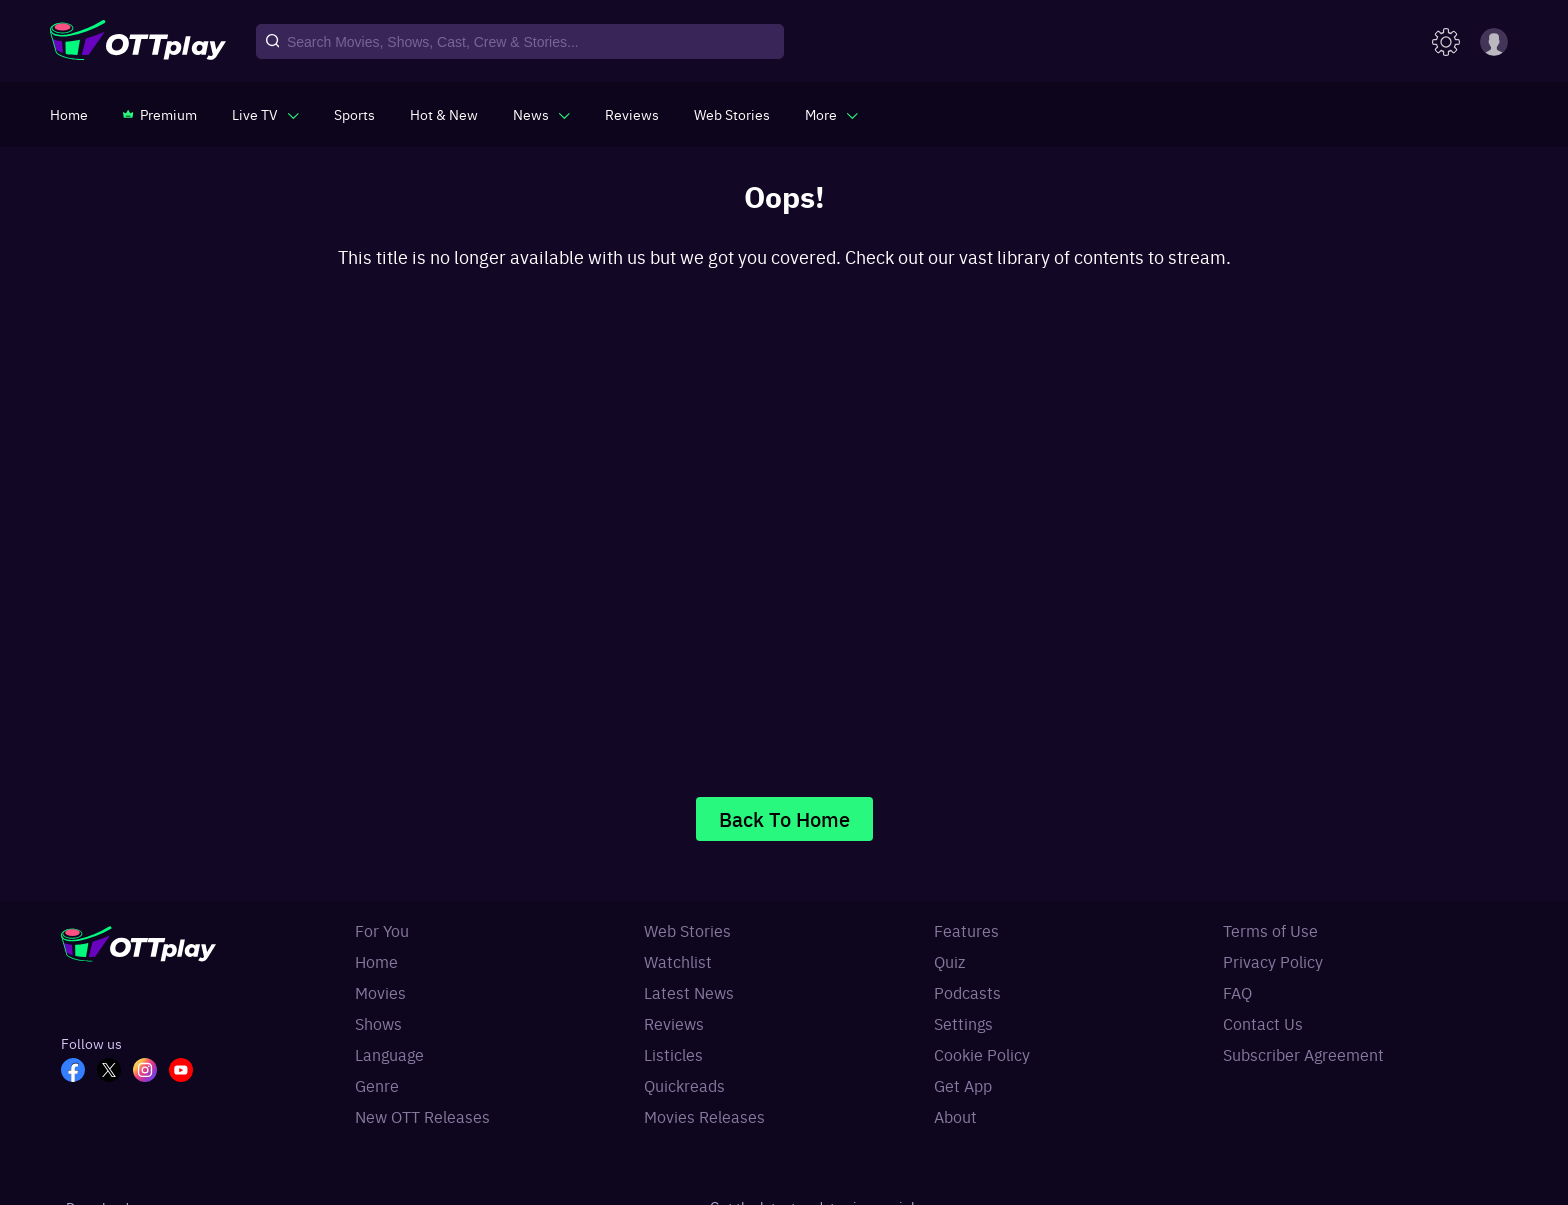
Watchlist (678, 961)
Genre (377, 1085)
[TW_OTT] (115, 1072)
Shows (378, 1023)
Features (966, 930)
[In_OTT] (151, 1072)
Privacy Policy (1273, 961)
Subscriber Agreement (1303, 1054)
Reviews (674, 1023)
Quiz (949, 961)
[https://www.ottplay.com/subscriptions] (160, 114)
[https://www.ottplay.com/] (69, 114)
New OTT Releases (422, 1116)
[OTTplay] (138, 42)
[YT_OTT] (187, 1072)
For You (382, 930)
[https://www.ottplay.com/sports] (354, 114)
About (955, 1116)
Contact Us (1263, 1023)
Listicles (673, 1054)
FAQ (1237, 992)
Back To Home (784, 818)
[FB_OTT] (79, 1072)
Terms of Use (1270, 930)
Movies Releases (704, 1116)
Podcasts (967, 992)
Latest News (689, 992)
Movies (380, 992)
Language (389, 1054)
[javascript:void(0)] (265, 114)
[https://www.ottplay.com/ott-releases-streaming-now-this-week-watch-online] (444, 114)
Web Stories (687, 930)
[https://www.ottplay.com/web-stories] (732, 114)
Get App (963, 1085)
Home (376, 961)
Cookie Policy (982, 1054)
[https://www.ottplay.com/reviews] (632, 114)
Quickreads (684, 1085)
